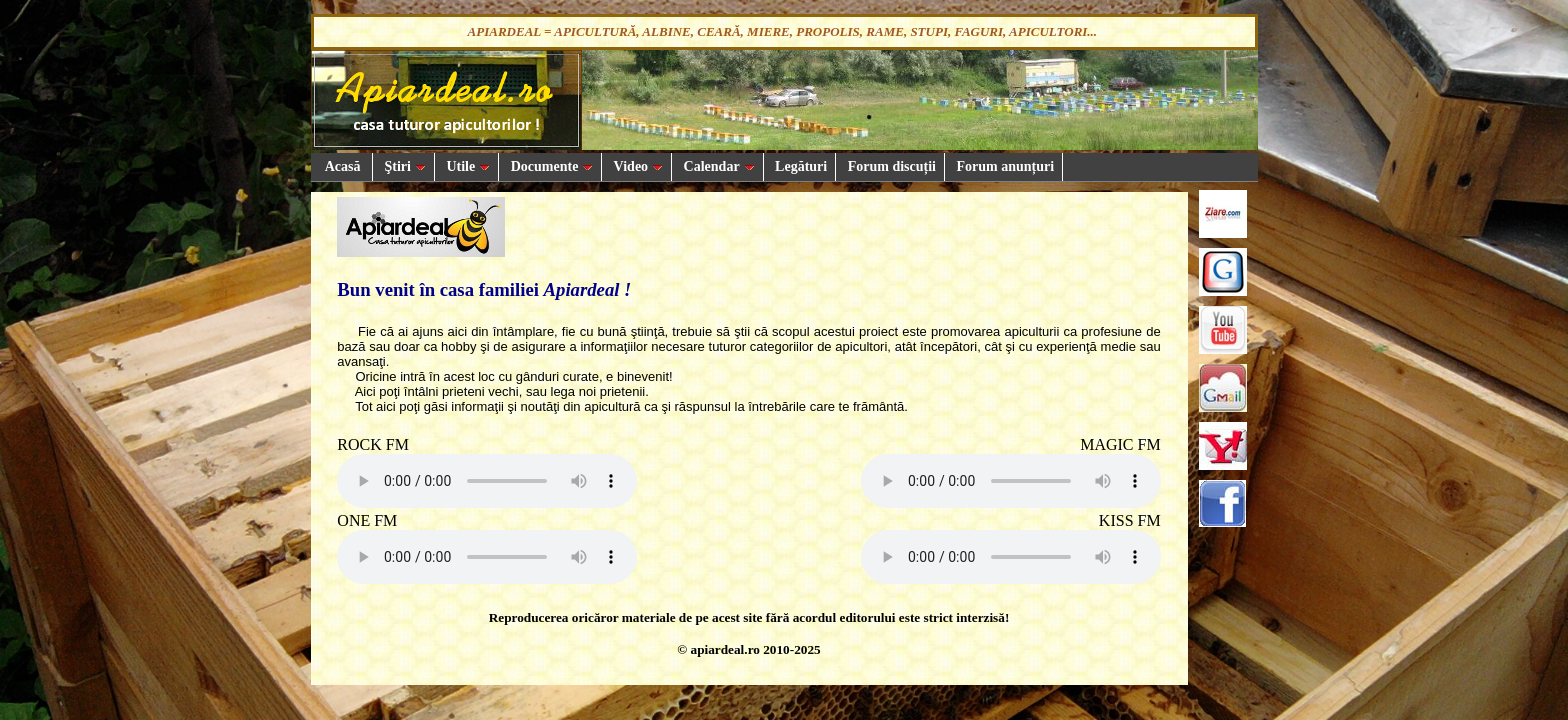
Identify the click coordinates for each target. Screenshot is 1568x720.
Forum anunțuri (1003, 166)
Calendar (717, 166)
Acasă (342, 166)
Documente (550, 166)
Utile (466, 166)
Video (636, 166)
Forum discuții (890, 166)
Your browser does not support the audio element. (487, 481)
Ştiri (403, 166)
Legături (800, 166)
